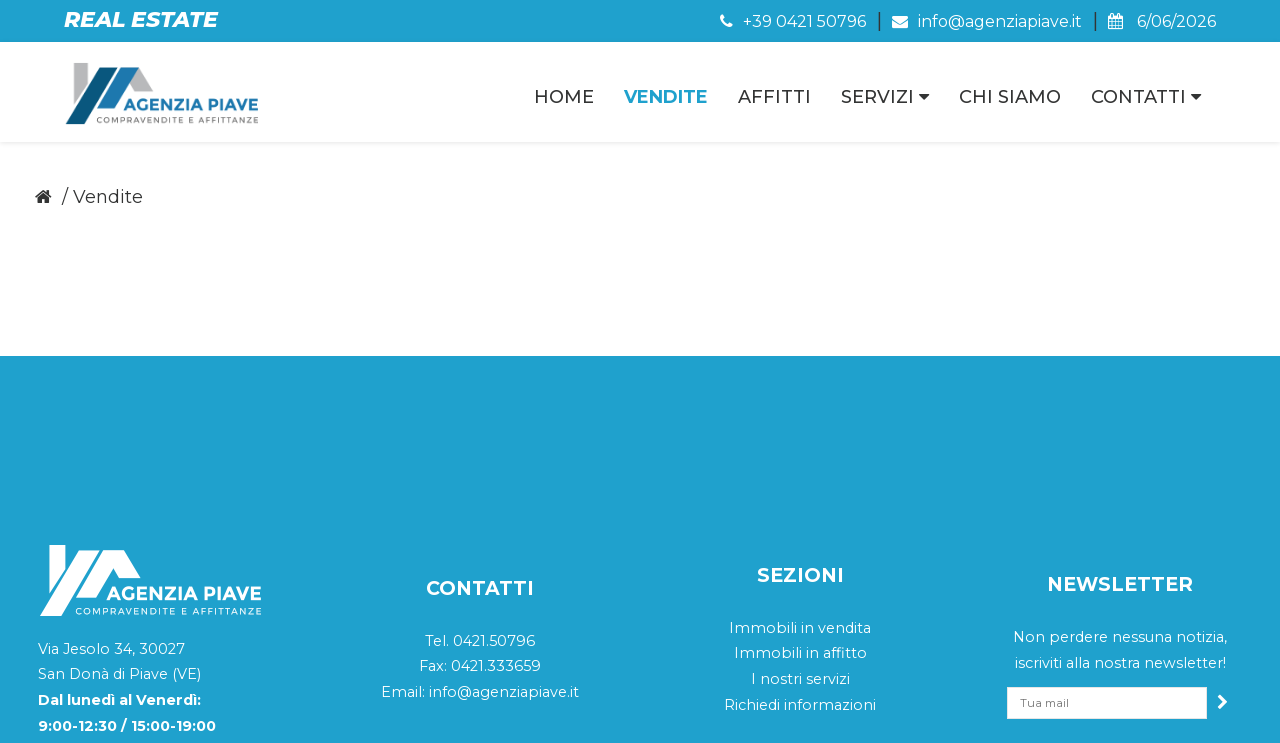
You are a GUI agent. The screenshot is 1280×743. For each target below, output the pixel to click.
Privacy (1001, 710)
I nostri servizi (800, 550)
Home (564, 97)
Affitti (774, 97)
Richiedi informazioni (800, 575)
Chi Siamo (1010, 97)
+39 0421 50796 (793, 21)
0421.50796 (494, 511)
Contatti (1146, 97)
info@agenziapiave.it (987, 21)
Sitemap (1074, 710)
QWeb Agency (1169, 710)
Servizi (885, 97)
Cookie (932, 710)
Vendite (666, 97)
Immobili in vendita (800, 498)
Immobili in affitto (800, 524)
